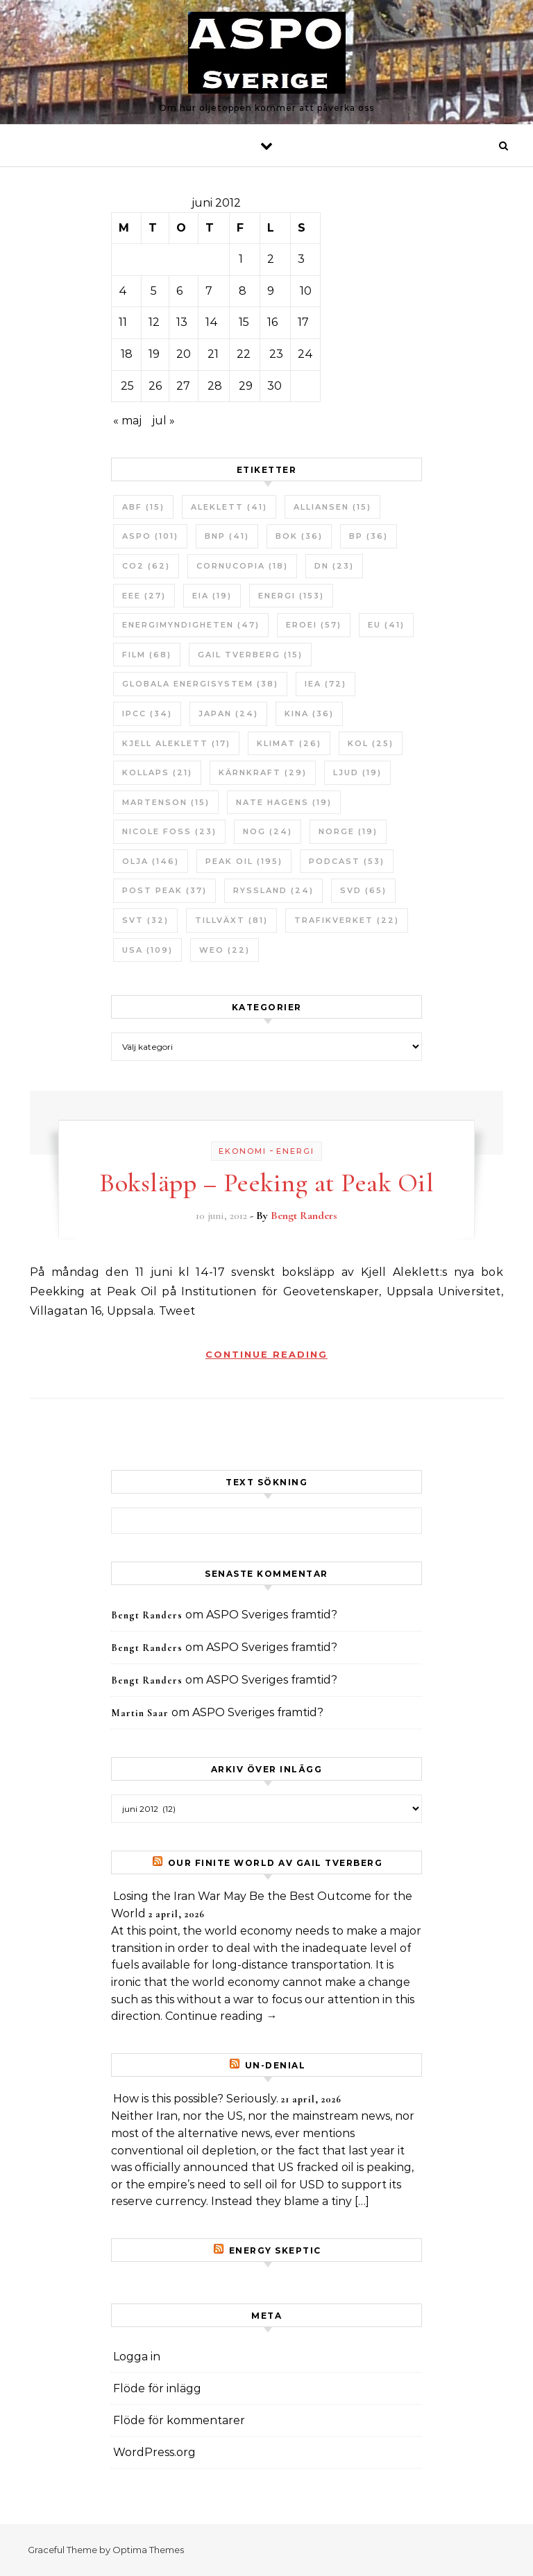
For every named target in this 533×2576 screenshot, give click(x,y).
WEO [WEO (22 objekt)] (224, 950)
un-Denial (275, 2065)
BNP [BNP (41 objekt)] (227, 536)
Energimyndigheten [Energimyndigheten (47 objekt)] (191, 625)
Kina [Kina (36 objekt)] (309, 713)
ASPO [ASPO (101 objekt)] (150, 536)
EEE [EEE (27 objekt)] (144, 595)
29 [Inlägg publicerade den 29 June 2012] (246, 385)
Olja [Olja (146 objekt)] (150, 861)
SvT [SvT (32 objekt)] (145, 920)
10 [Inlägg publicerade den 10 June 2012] (306, 290)
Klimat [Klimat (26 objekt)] (289, 743)
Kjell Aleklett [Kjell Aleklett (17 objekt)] (176, 743)
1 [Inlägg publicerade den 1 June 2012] (241, 259)
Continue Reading (266, 1354)
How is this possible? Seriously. (195, 2098)
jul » (163, 420)
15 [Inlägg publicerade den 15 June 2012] (244, 322)
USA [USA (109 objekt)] (147, 950)
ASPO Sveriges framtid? (271, 1614)
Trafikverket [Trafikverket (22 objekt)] (346, 920)
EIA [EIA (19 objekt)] (212, 595)
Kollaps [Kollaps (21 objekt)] (157, 772)
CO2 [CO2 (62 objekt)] (146, 566)
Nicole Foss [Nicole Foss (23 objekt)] (169, 831)
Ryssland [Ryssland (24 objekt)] (273, 890)
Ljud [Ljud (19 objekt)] (357, 772)
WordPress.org (154, 2452)
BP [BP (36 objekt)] (368, 536)
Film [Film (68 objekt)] (146, 654)
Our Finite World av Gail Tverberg (275, 1863)
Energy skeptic (275, 2250)
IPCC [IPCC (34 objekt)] (147, 713)
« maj (127, 420)
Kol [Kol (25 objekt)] (371, 743)
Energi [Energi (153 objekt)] (291, 595)
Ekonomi (242, 1151)
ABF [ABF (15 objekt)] (143, 507)
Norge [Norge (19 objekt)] (348, 831)
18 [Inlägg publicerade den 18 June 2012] (127, 354)
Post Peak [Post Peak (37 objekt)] (164, 890)
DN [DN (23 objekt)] (334, 566)
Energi (295, 1151)
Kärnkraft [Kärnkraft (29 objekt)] (263, 772)
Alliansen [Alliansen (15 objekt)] (332, 507)
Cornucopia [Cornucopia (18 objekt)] (242, 566)
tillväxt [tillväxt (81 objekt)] (231, 920)
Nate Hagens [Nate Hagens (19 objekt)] (284, 802)
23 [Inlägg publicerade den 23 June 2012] (276, 354)
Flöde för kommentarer (179, 2420)
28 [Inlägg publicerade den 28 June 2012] (215, 385)
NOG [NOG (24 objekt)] (267, 831)
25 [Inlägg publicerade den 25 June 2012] (127, 385)
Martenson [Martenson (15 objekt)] (166, 802)
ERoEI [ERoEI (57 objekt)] (313, 625)
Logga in (136, 2356)
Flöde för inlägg (157, 2388)
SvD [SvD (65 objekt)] (363, 890)
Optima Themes (148, 2549)
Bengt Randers (304, 1215)
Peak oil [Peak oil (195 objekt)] (243, 861)
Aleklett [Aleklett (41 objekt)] (229, 507)
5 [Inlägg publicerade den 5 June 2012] (154, 290)
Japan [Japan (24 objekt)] (228, 713)
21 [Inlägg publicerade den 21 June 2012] (213, 354)
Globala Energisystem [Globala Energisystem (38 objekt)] (200, 684)
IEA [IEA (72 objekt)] (325, 684)
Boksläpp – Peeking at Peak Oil (266, 1183)
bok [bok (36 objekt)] (299, 536)
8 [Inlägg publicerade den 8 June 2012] (242, 290)
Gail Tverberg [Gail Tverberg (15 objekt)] (250, 654)
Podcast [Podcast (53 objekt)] (346, 861)
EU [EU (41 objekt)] (386, 625)
